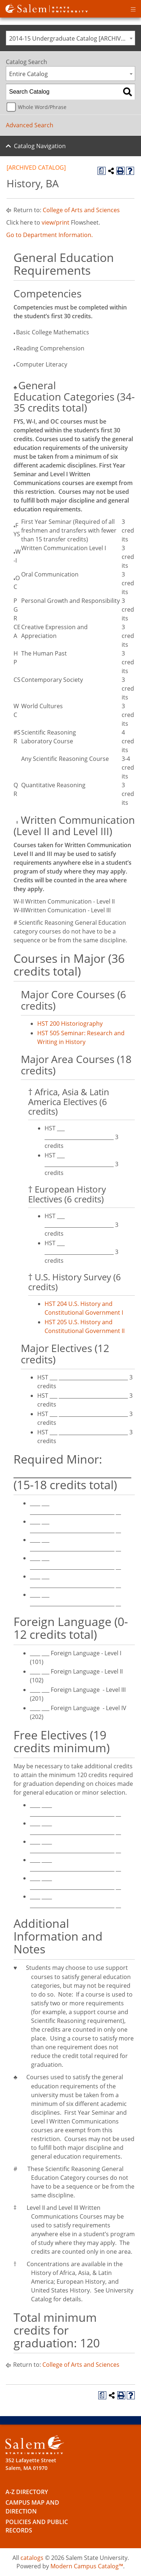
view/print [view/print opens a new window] (55, 222)
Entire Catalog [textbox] (28, 74)
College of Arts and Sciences (81, 210)
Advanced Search (29, 125)
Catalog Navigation (40, 146)
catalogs (31, 2558)
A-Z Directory (26, 2492)
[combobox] (70, 38)
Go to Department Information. (49, 235)
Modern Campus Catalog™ (86, 2566)
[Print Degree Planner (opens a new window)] (102, 171)
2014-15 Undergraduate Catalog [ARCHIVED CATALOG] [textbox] (72, 38)
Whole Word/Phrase (42, 107)
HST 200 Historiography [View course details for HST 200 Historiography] (70, 1023)
